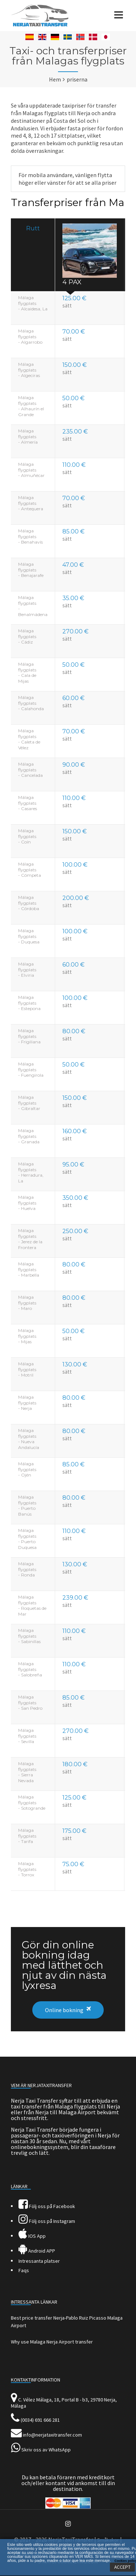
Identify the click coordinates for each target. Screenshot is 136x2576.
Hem (55, 79)
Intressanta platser (39, 2261)
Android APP (36, 2251)
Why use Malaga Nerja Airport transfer (52, 2341)
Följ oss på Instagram (46, 2221)
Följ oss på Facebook (46, 2206)
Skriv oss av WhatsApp (46, 2449)
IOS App (32, 2236)
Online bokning (64, 2010)
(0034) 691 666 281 (40, 2420)
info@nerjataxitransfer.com (52, 2435)
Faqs (23, 2270)
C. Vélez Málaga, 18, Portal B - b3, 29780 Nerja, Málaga (64, 2402)
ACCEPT (122, 2567)
